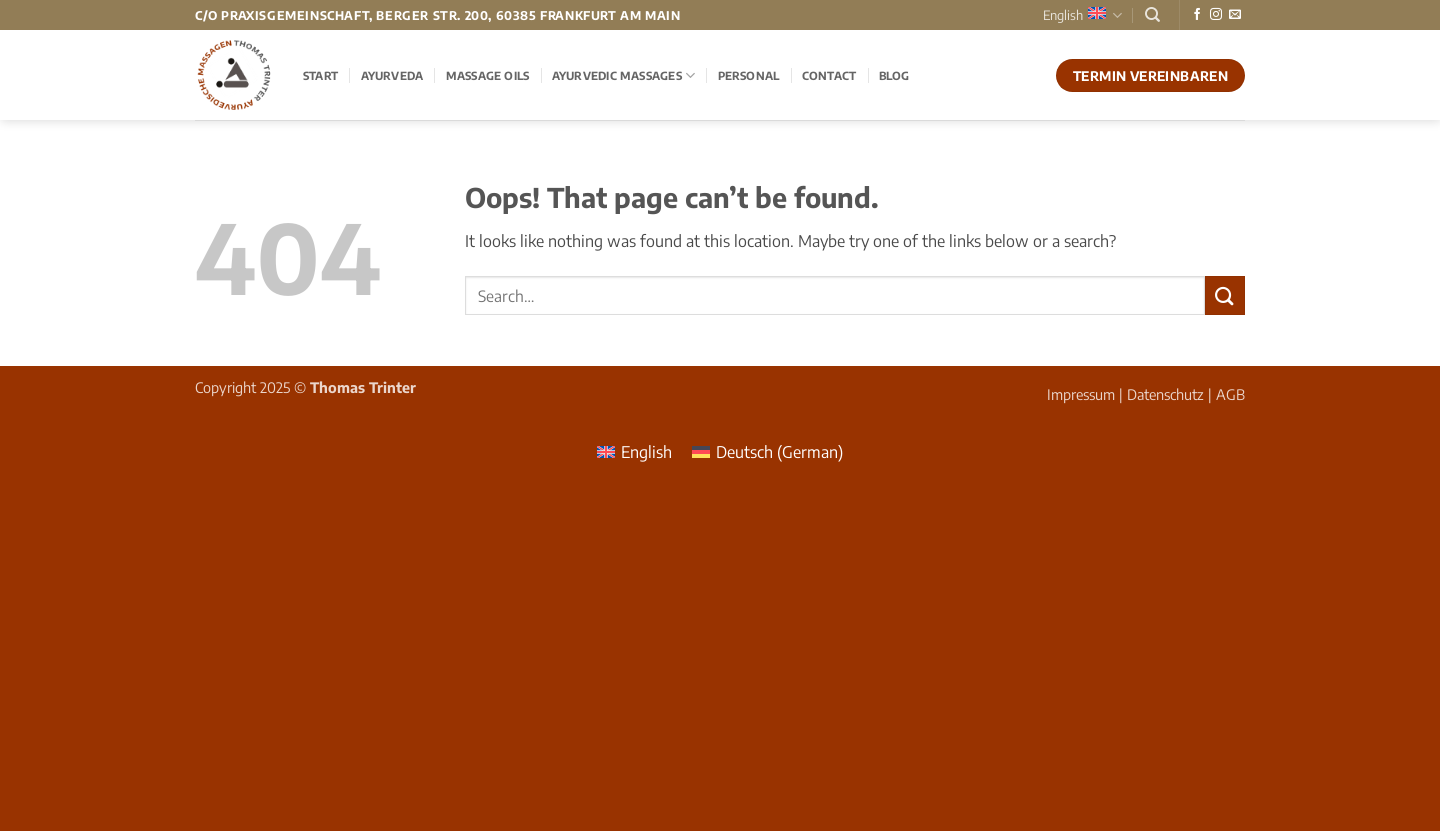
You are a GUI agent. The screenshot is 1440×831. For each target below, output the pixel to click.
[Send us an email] (1235, 15)
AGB (1230, 394)
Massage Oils (488, 75)
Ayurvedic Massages (623, 75)
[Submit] (1225, 295)
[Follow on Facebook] (1197, 15)
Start (320, 75)
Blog (894, 75)
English (1082, 15)
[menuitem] (634, 451)
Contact (829, 75)
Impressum (1081, 394)
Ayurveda (392, 75)
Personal (749, 75)
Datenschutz (1165, 394)
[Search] (1152, 15)
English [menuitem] (646, 452)
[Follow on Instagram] (1216, 15)
